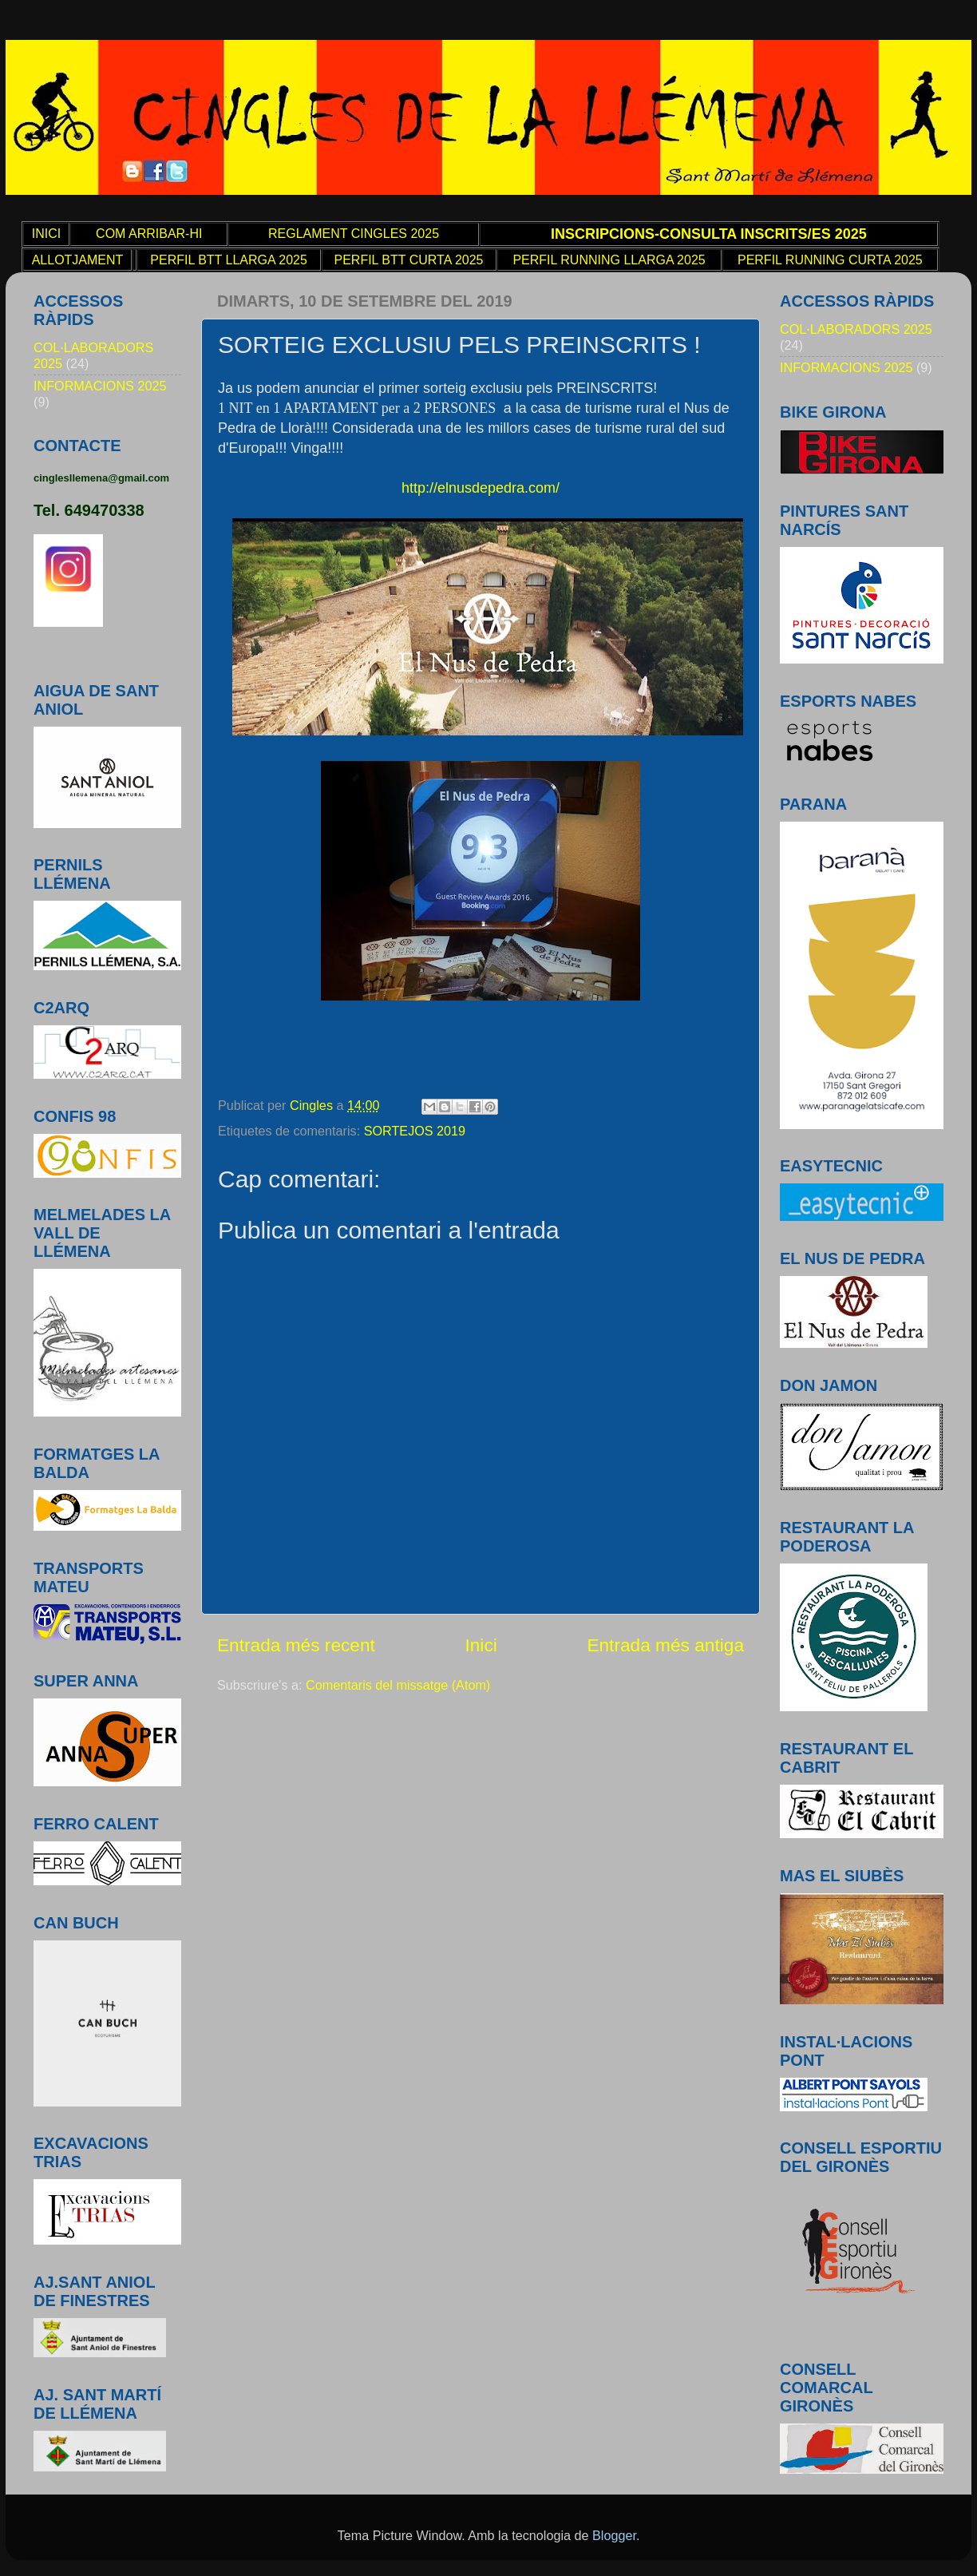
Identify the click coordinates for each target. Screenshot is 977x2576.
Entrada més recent (296, 1645)
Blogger (614, 2535)
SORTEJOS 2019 (414, 1131)
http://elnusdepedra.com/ (480, 488)
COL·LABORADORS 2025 (856, 329)
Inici (480, 1645)
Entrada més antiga (665, 1645)
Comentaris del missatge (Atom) (398, 1685)
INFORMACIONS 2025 (100, 385)
